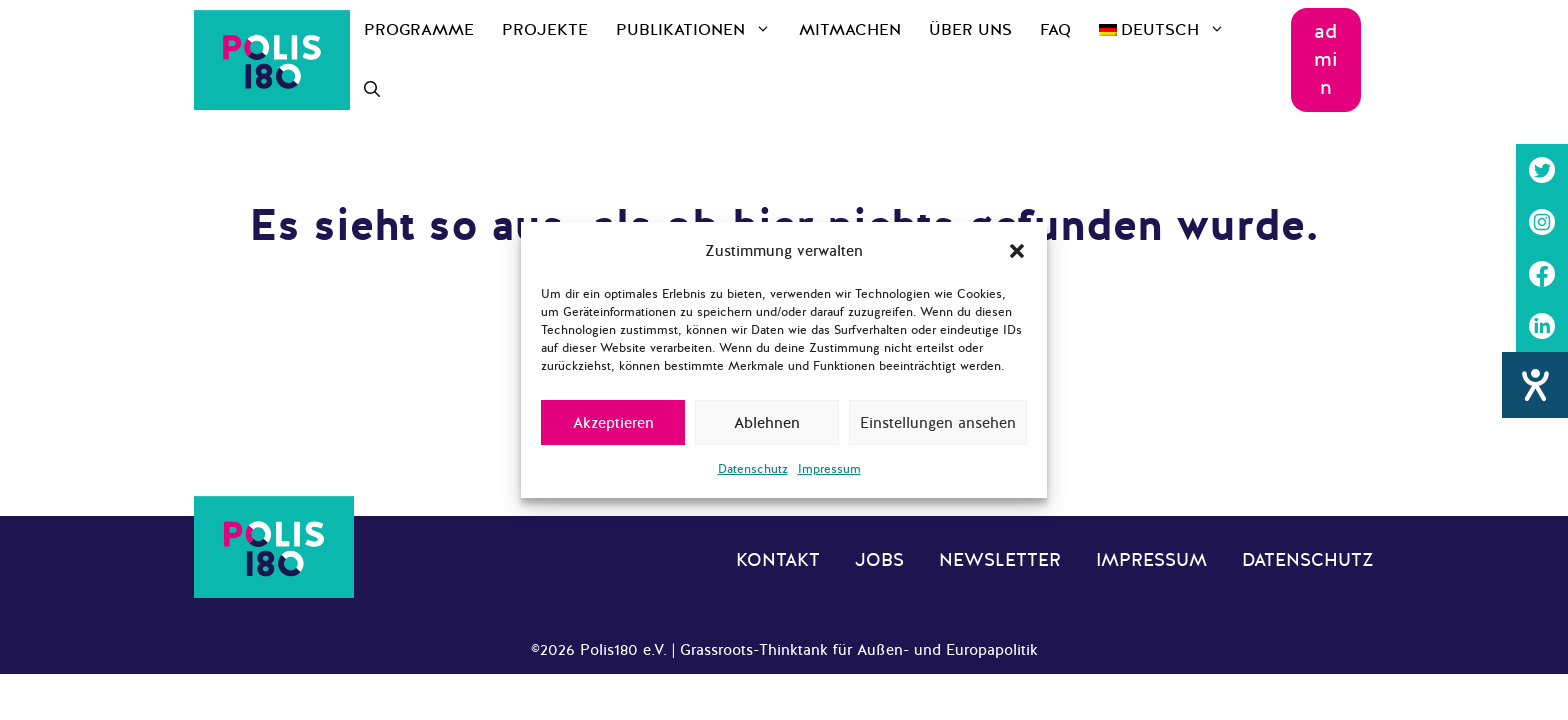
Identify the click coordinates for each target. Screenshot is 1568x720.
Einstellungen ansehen (938, 423)
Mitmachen (850, 30)
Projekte (545, 30)
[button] (1017, 251)
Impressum (829, 469)
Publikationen (700, 30)
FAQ (1055, 30)
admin (1326, 59)
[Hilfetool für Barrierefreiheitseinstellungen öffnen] (1535, 385)
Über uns (970, 30)
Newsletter (1000, 560)
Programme (419, 30)
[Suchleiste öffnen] (372, 90)
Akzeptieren (613, 423)
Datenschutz (753, 469)
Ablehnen (767, 423)
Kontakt (778, 560)
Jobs (879, 560)
